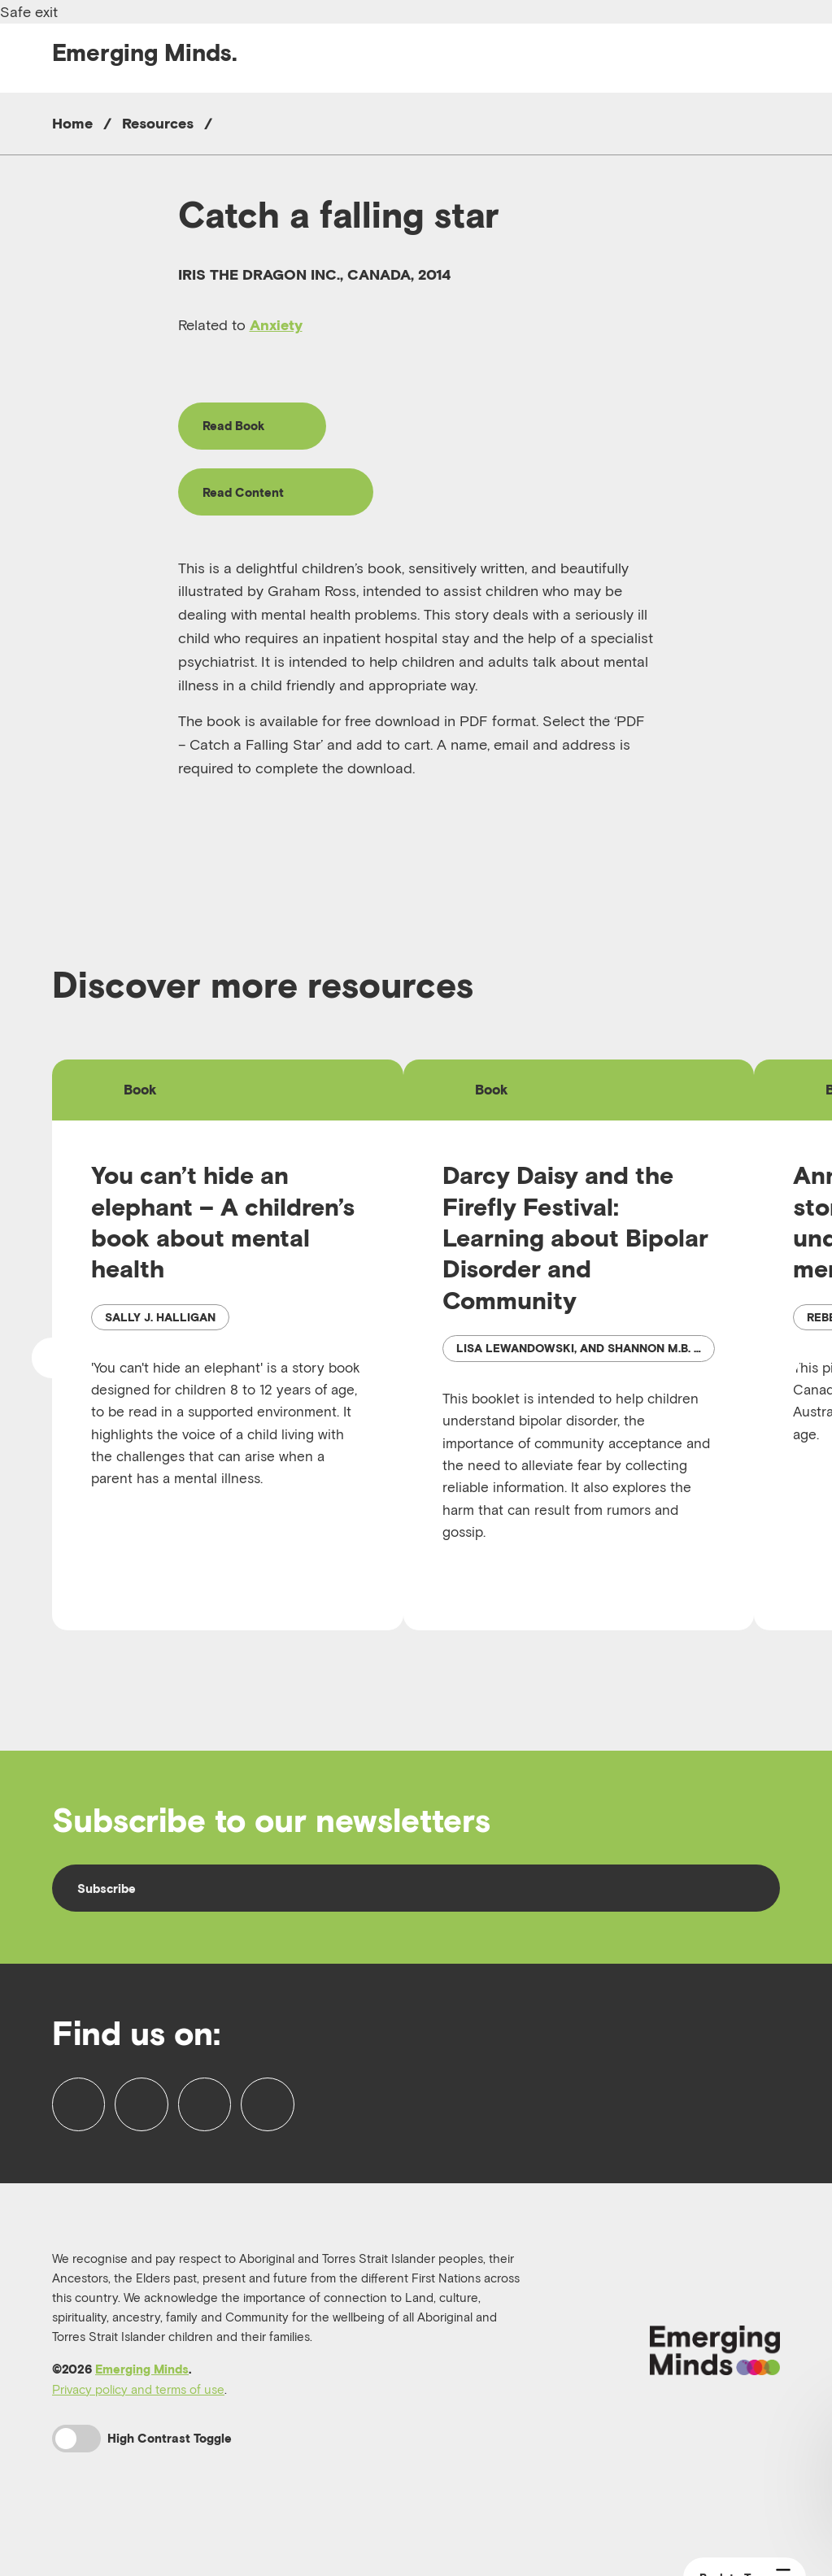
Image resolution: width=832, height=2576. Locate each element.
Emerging (144, 52)
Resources (158, 123)
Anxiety (276, 324)
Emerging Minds (142, 2408)
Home (72, 123)
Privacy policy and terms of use (138, 2428)
